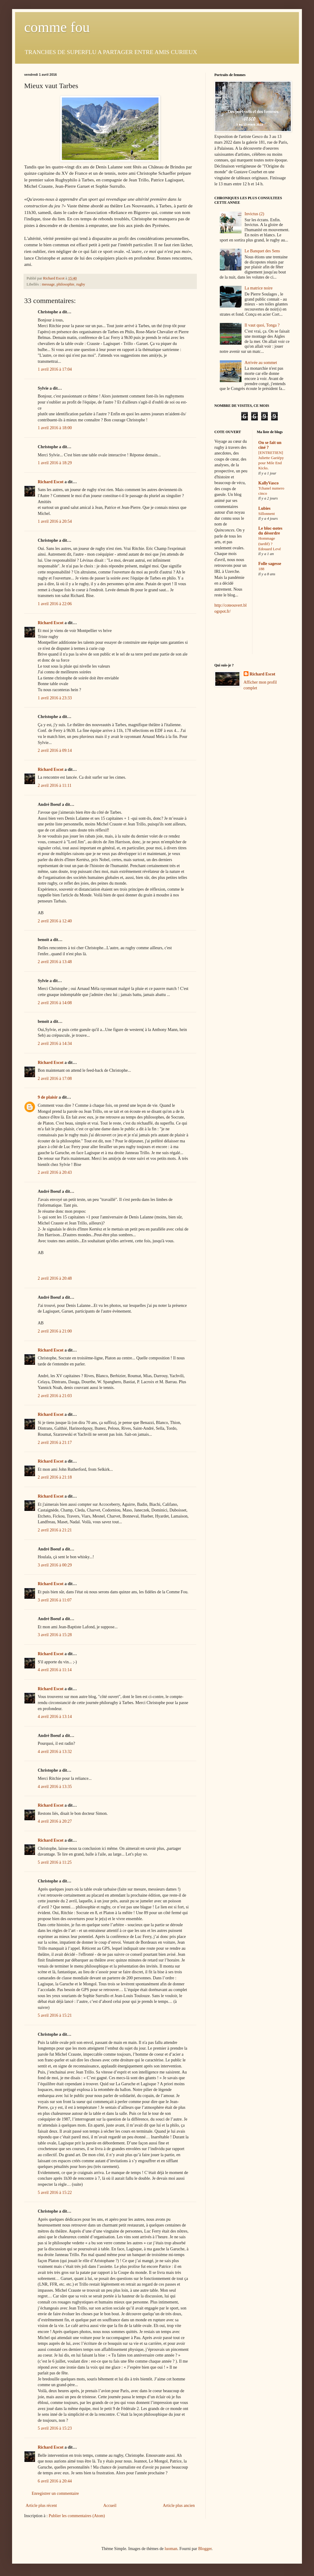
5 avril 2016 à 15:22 (55, 2192)
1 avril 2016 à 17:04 (55, 369)
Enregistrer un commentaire (55, 2493)
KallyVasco (268, 483)
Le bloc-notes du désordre (270, 530)
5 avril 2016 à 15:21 (55, 2015)
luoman (171, 2548)
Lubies (264, 508)
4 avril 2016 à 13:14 (55, 1716)
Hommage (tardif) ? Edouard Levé (269, 543)
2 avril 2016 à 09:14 (55, 750)
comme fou (57, 27)
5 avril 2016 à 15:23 (55, 2428)
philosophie (65, 284)
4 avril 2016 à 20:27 (55, 1821)
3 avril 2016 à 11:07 (55, 1600)
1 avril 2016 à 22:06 (55, 604)
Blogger (204, 2548)
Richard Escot (50, 482)
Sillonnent (266, 513)
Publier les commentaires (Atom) (77, 2516)
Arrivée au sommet (261, 362)
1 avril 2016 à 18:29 (55, 463)
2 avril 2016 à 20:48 (55, 1278)
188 (261, 569)
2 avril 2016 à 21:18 (55, 1477)
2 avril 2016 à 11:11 (55, 785)
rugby (80, 284)
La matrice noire (259, 288)
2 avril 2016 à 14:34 (55, 1043)
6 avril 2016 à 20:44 (55, 2481)
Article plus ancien (179, 2505)
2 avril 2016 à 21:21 (55, 1530)
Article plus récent (41, 2505)
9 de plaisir (48, 1097)
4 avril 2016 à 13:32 (55, 1751)
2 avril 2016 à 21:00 (55, 1331)
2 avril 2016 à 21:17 (55, 1442)
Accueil (110, 2505)
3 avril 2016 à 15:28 (55, 1635)
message (48, 284)
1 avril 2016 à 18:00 (55, 428)
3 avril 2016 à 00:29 (55, 1565)
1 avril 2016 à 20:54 (55, 521)
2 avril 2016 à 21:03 (55, 1395)
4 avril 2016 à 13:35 (55, 1786)
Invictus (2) (254, 214)
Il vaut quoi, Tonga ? (262, 325)
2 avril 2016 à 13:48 (55, 961)
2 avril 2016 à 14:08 (55, 1003)
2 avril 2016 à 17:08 (55, 1078)
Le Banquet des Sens (262, 251)
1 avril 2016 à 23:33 (55, 698)
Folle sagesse (269, 563)
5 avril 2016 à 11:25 (55, 1862)
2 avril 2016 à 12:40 (55, 921)
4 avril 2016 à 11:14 (55, 1670)
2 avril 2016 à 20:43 (55, 1172)
